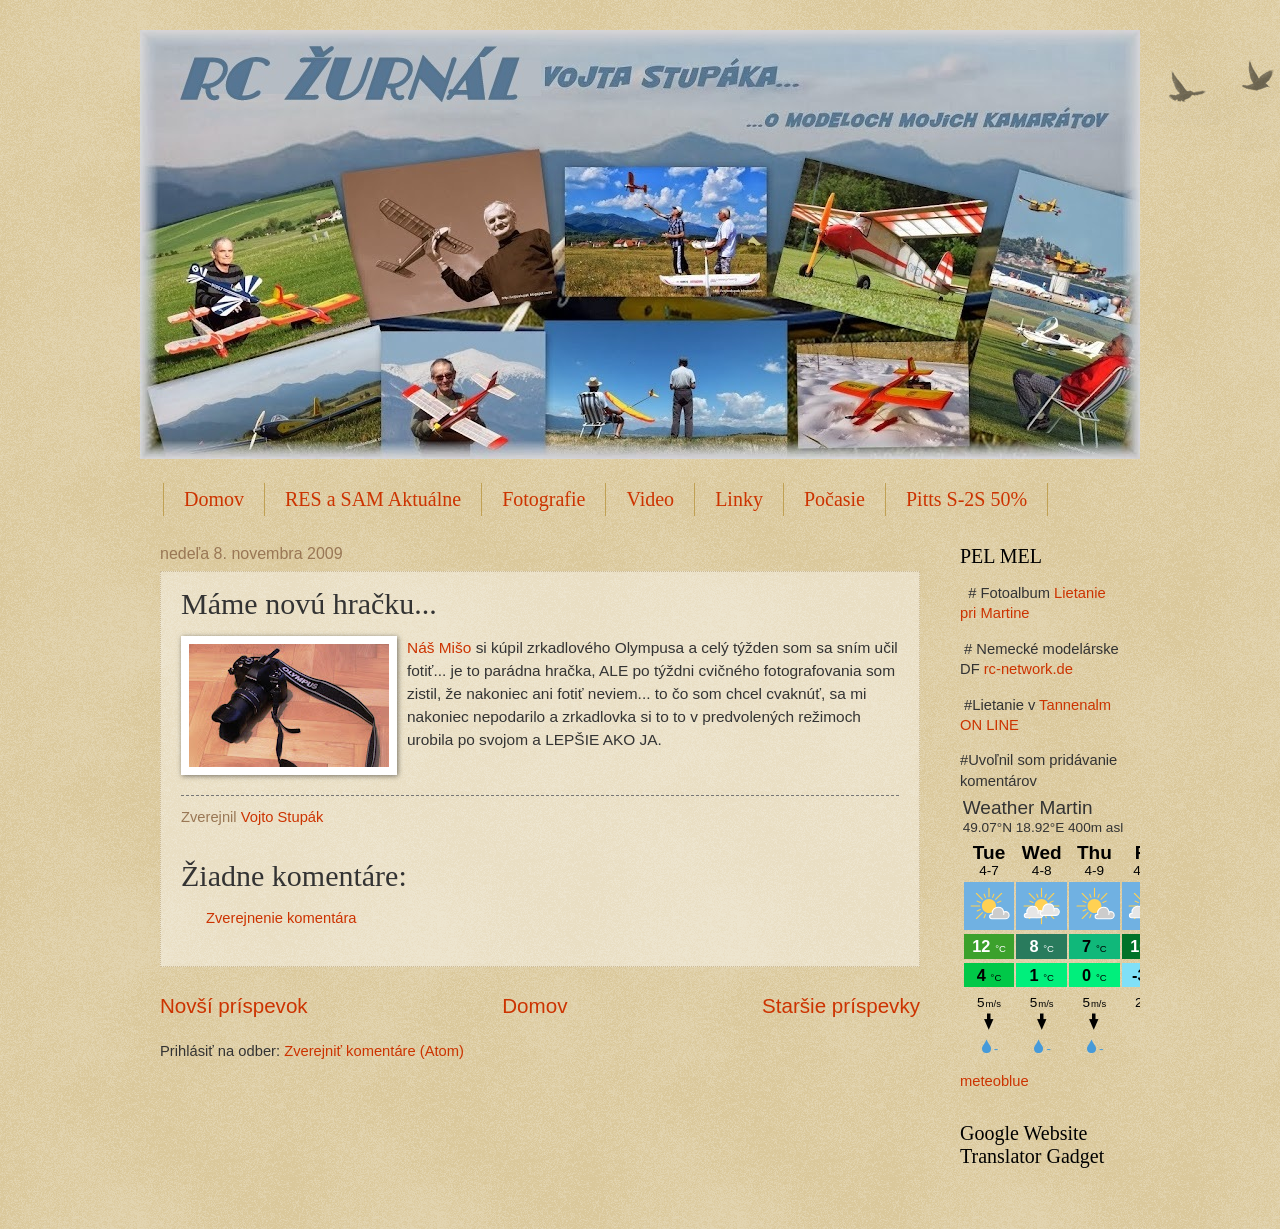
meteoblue (994, 1081)
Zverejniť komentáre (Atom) (374, 1051)
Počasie (834, 499)
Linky (739, 499)
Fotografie (543, 499)
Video (650, 499)
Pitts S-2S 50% (966, 499)
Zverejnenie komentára (281, 918)
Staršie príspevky (841, 1005)
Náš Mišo (439, 647)
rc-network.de (1028, 669)
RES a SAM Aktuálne (373, 499)
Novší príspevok (234, 1005)
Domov (214, 499)
